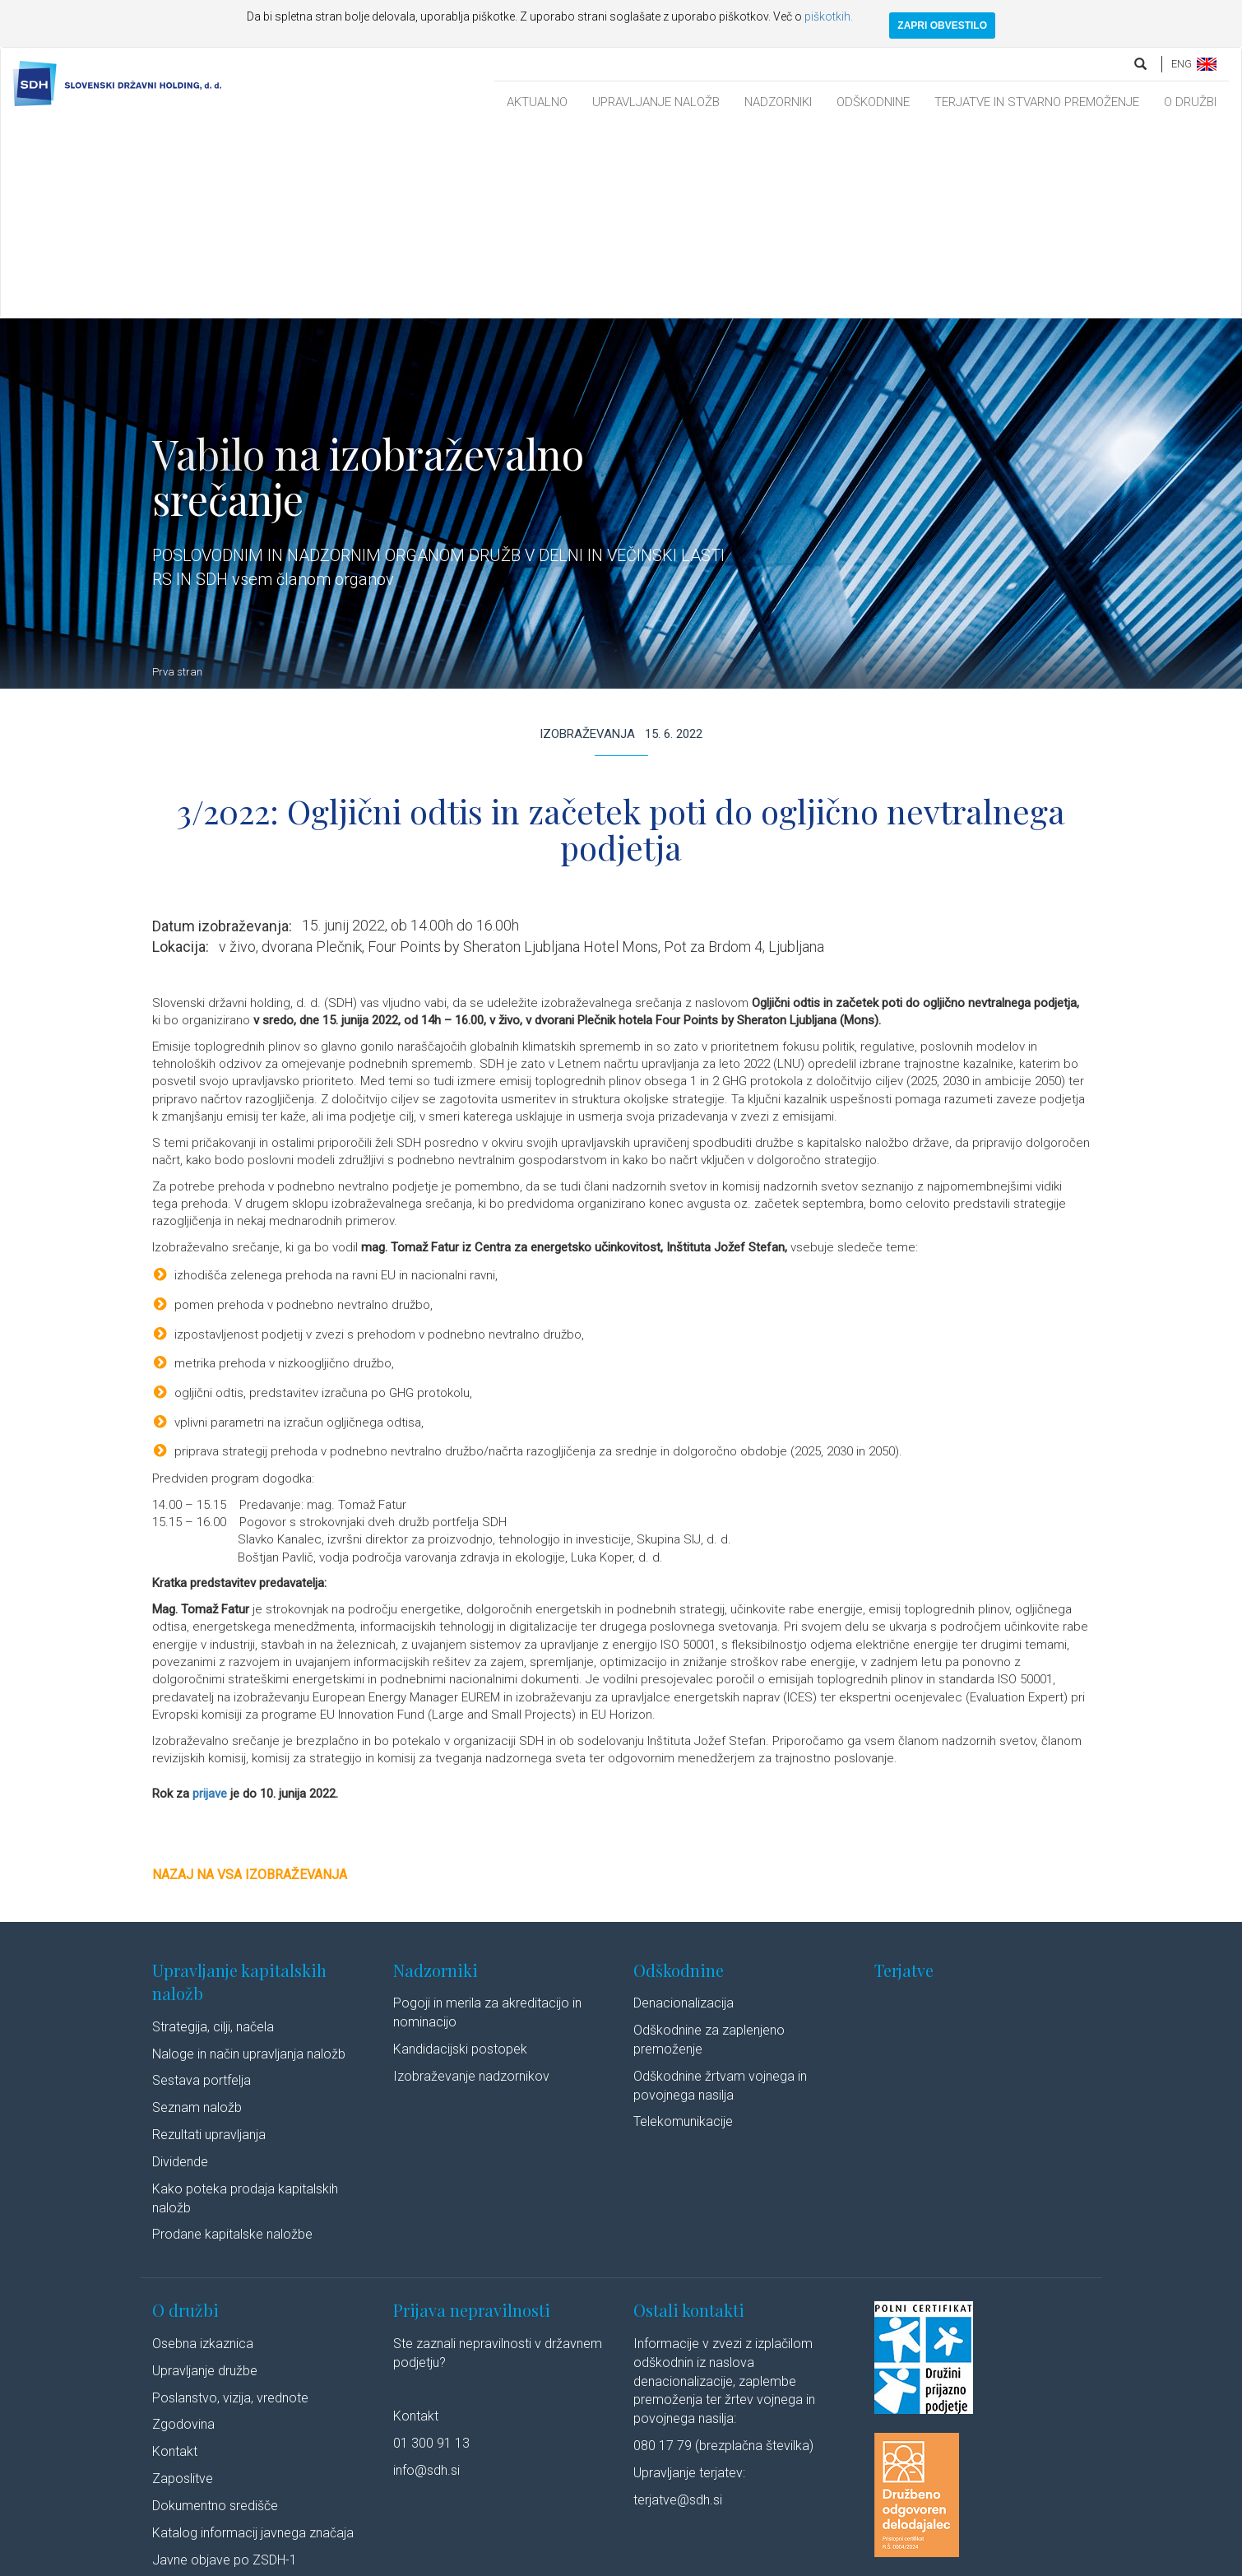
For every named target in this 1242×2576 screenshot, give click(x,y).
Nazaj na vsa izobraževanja (249, 1682)
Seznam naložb (197, 1915)
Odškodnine (678, 1777)
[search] (1141, 64)
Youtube (855, 2561)
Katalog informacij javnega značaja (253, 2340)
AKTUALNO (537, 102)
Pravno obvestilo (332, 2561)
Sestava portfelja (201, 1888)
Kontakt (174, 2259)
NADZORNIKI (778, 102)
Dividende (180, 1969)
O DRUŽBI (1190, 102)
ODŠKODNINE (873, 102)
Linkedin (786, 2561)
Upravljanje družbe (204, 2178)
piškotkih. (828, 16)
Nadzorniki (435, 1777)
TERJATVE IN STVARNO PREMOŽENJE (1036, 102)
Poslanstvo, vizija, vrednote (230, 2205)
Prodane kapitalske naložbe (232, 2042)
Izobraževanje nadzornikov (471, 1883)
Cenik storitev (191, 2394)
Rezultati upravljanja (209, 1942)
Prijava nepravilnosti (471, 2117)
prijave (209, 1601)
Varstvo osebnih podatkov (444, 2561)
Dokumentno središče (215, 2313)
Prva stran (177, 479)
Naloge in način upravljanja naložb (248, 1861)
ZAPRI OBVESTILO (942, 25)
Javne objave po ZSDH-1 (224, 2367)
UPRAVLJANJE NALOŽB (656, 102)
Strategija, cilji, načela (213, 1834)
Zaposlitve (182, 2286)
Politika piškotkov (556, 2561)
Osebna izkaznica (202, 2151)
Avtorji (730, 2561)
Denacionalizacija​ (683, 1810)
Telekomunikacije (683, 1929)
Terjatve (904, 1777)
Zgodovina (183, 2231)
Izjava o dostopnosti (655, 2561)
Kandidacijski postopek (460, 1856)
